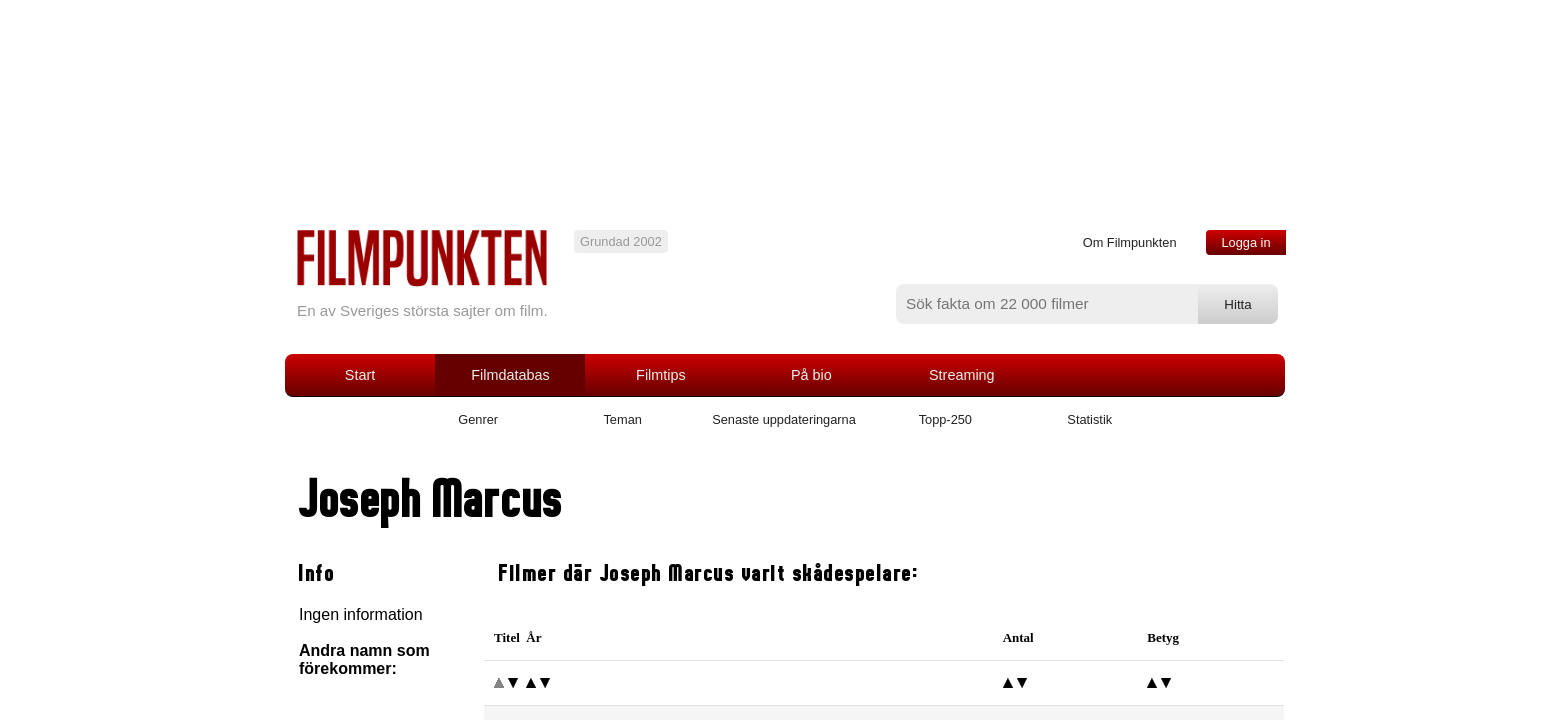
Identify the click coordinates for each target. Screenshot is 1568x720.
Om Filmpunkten (1130, 242)
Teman (622, 419)
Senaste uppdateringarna (784, 419)
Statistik (1089, 419)
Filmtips (661, 375)
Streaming (962, 375)
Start (360, 375)
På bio (811, 375)
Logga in (1245, 242)
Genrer (478, 419)
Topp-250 (945, 419)
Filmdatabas (510, 375)
